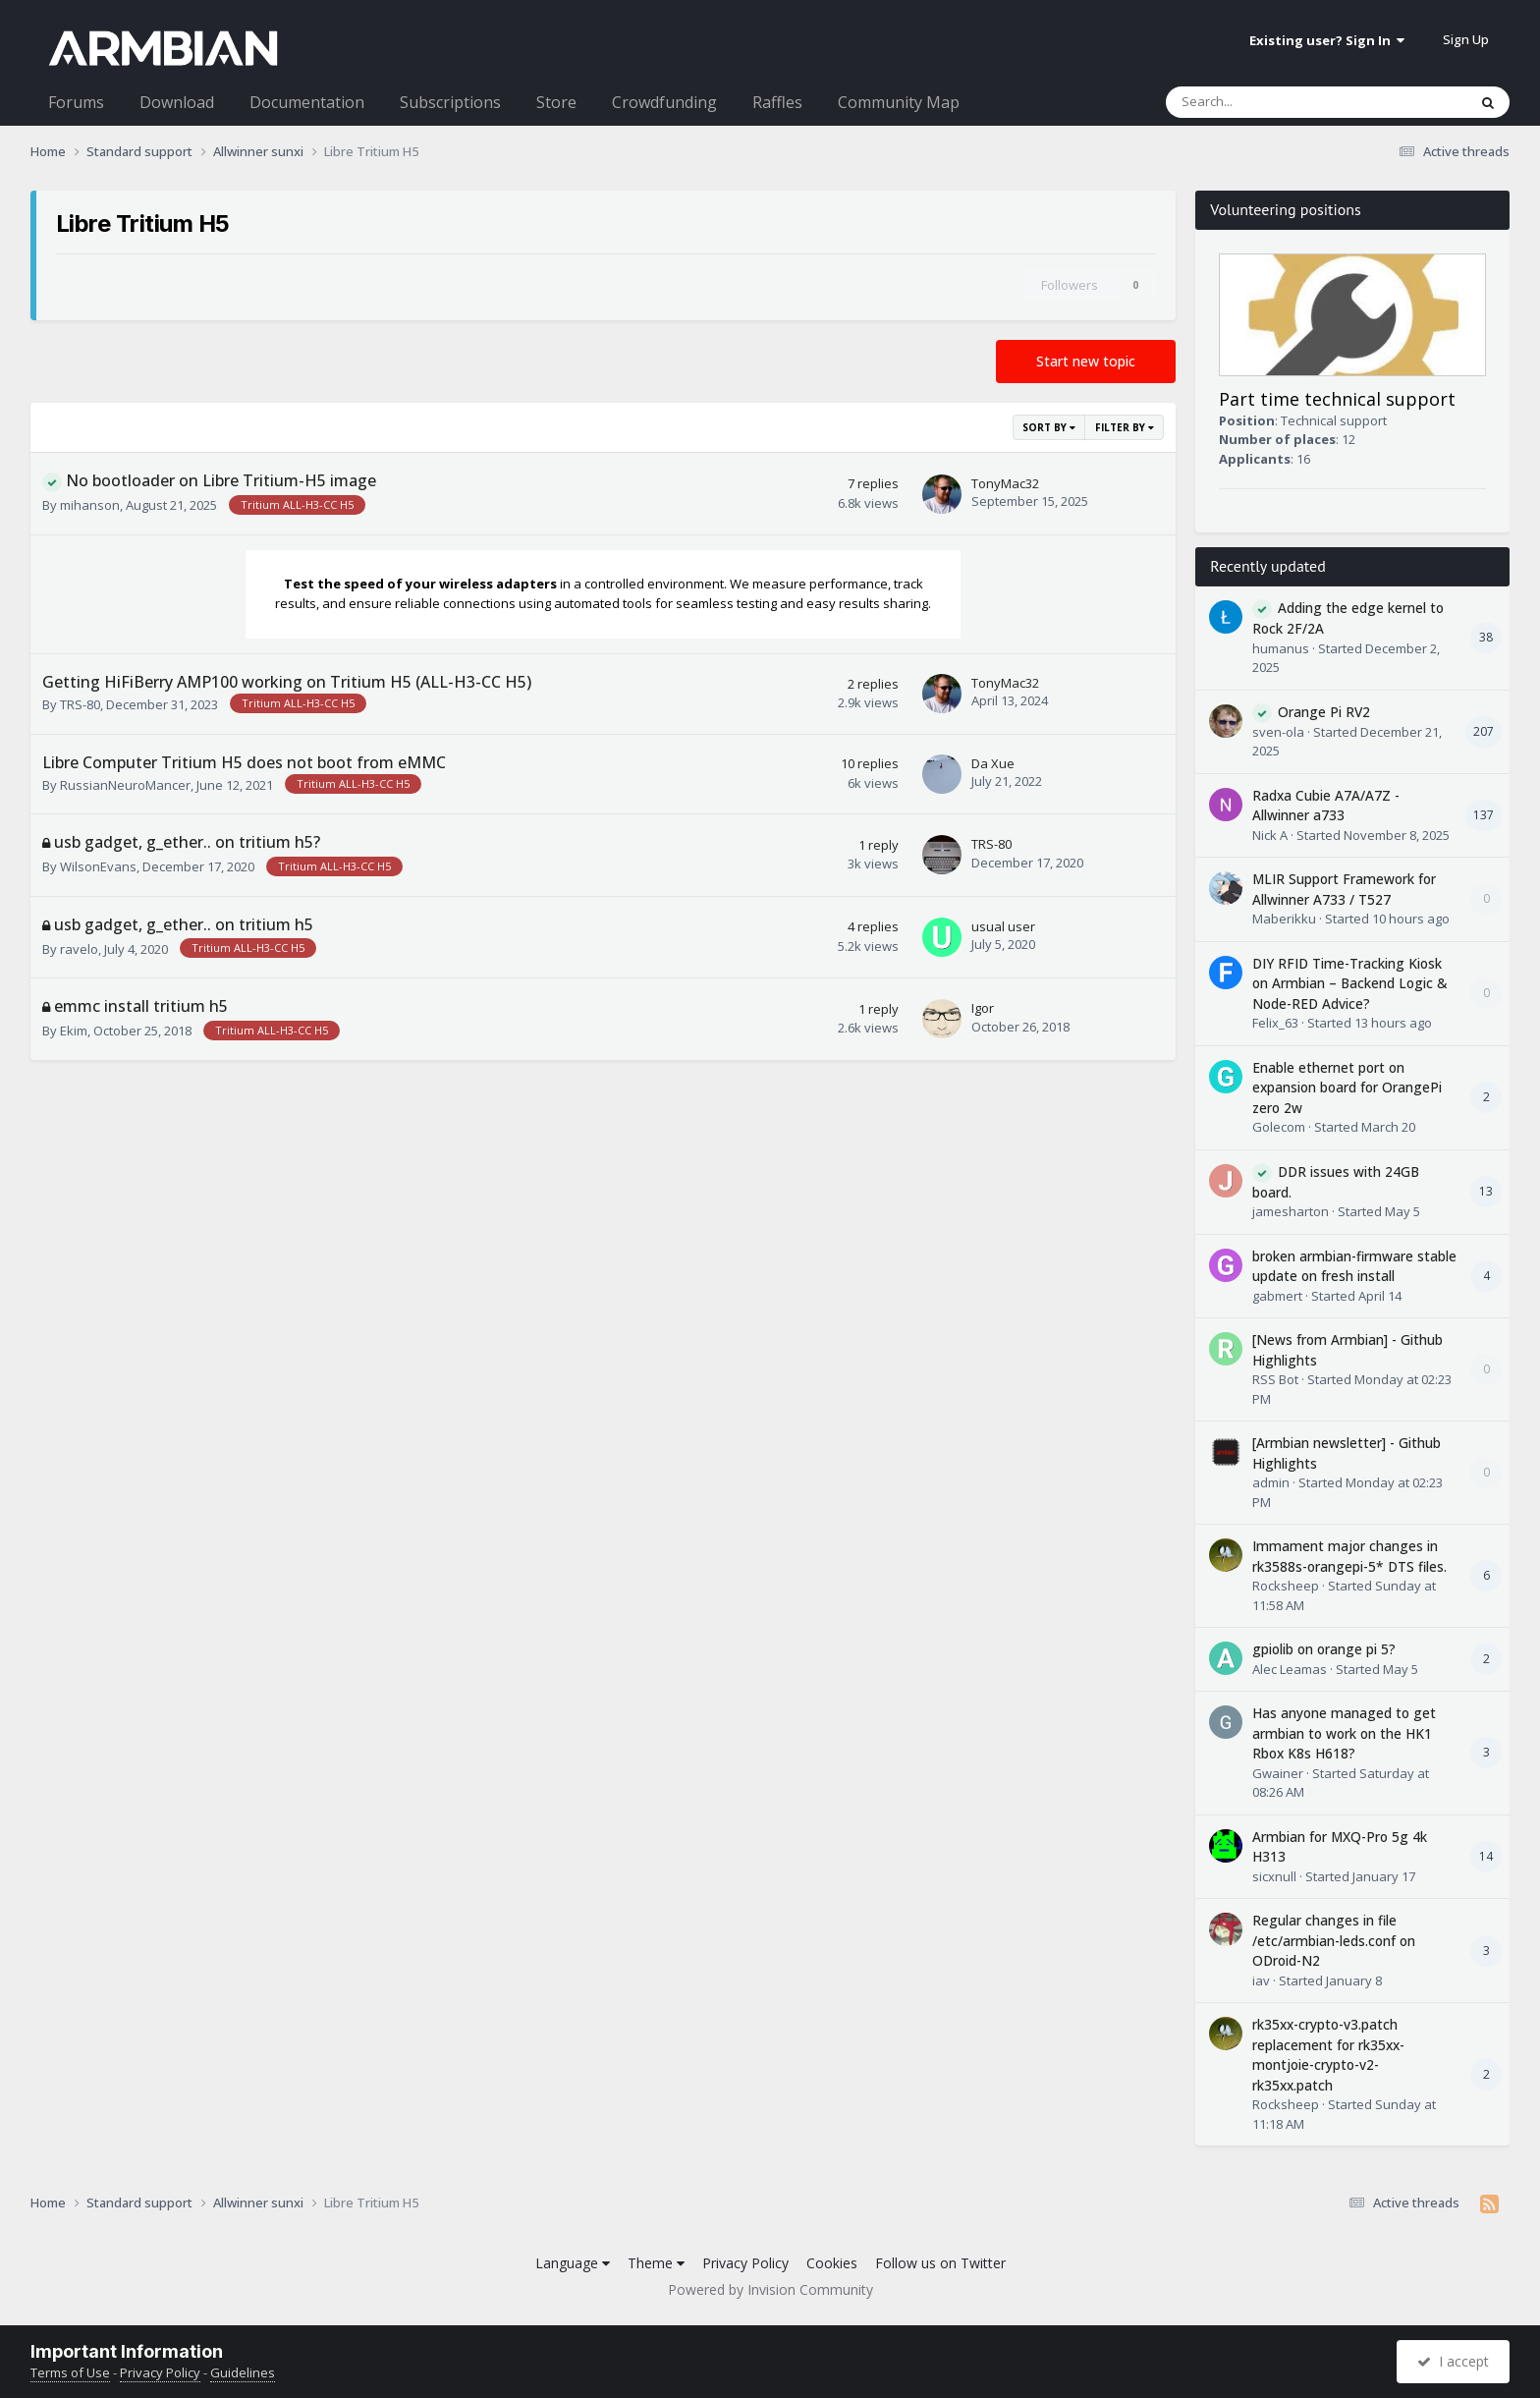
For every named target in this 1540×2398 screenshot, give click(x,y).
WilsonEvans (98, 866)
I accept (1453, 2361)
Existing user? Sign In (1326, 40)
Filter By (1124, 427)
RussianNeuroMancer (125, 785)
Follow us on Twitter (940, 2263)
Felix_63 (1275, 1023)
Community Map (899, 102)
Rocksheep (1285, 1585)
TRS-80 (80, 704)
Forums (76, 102)
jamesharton (1290, 1211)
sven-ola (1278, 732)
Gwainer (1277, 1773)
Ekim (73, 1030)
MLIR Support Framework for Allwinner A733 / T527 (1344, 889)
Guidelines (242, 2372)
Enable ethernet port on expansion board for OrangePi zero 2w (1347, 1087)
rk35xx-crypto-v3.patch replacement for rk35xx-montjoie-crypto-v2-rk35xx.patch (1328, 2054)
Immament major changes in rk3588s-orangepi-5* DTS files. (1349, 1556)
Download (176, 102)
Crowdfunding (664, 102)
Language (572, 2263)
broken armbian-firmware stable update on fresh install (1354, 1266)
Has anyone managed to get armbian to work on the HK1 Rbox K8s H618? (1344, 1732)
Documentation (306, 102)
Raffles (777, 102)
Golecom (1278, 1127)
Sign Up (1466, 39)
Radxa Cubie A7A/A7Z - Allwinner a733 (1326, 805)
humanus (1280, 648)
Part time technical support (1337, 399)
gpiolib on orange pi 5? (1324, 1649)
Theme (656, 2263)
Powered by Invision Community (770, 2289)
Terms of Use (70, 2372)
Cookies (831, 2263)
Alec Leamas (1289, 1669)
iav (1261, 1980)
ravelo (79, 949)
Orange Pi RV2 (1324, 711)
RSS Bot (1275, 1379)
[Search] (1266, 102)
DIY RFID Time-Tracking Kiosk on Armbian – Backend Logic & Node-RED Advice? (1350, 983)
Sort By (1048, 427)
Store (556, 102)
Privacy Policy (745, 2263)
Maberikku (1284, 918)
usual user (1003, 926)
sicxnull (1274, 1876)
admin (1271, 1482)
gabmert (1277, 1296)
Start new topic (1085, 361)
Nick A (1270, 835)
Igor (982, 1008)
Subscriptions (450, 102)
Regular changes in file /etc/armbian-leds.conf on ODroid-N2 (1333, 1940)
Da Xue (993, 763)
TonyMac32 (1005, 483)
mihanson (90, 505)
